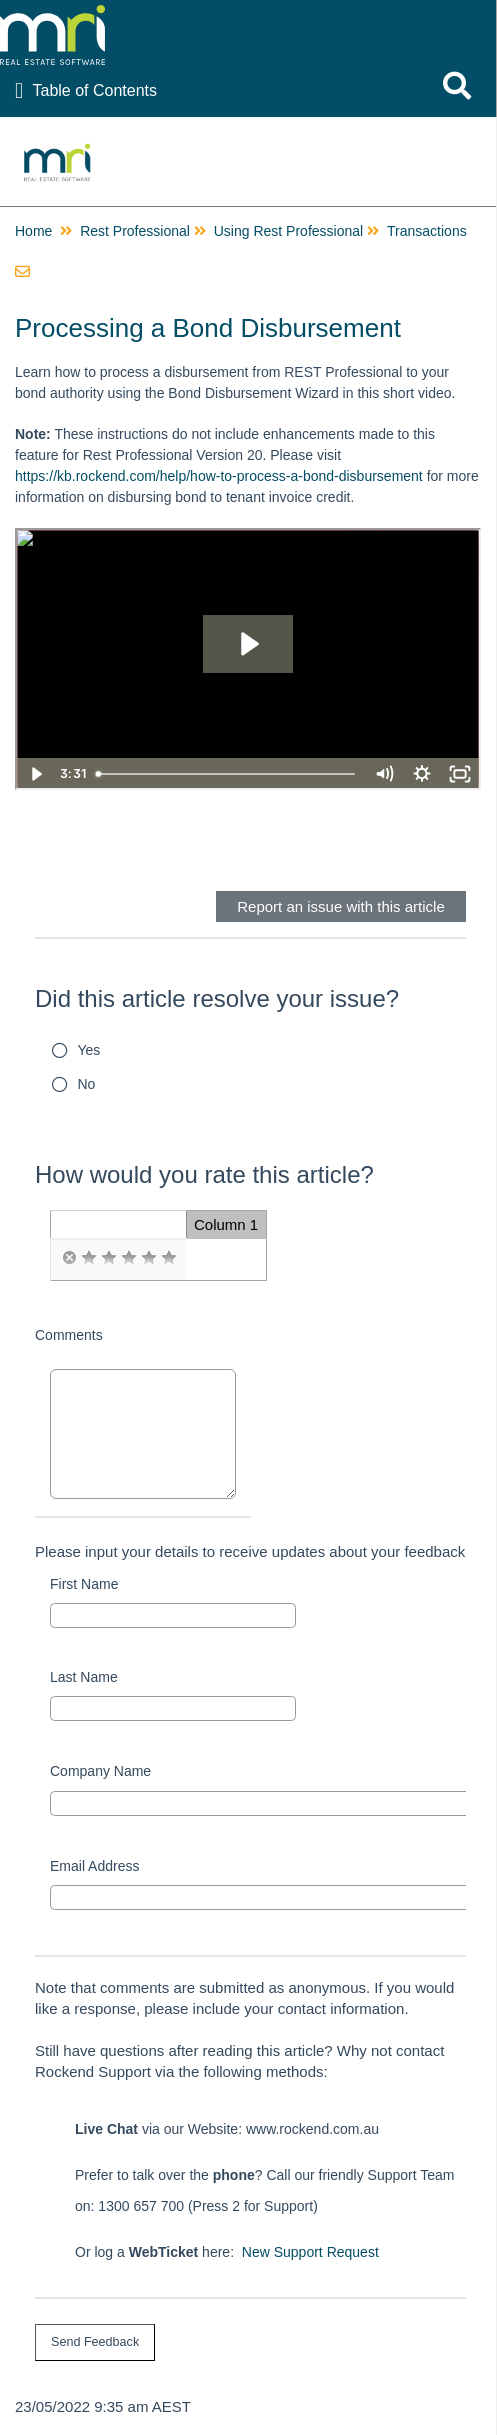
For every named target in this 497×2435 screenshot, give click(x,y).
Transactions (427, 231)
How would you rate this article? (204, 1174)
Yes (89, 1050)
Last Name (84, 1677)
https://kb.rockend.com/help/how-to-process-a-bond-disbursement (219, 476)
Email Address (94, 1866)
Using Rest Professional (288, 231)
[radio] (69, 1258)
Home (33, 231)
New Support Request (310, 2252)
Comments (69, 1335)
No (87, 1084)
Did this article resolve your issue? (217, 998)
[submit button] (95, 2342)
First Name (84, 1584)
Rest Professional (135, 231)
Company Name (100, 1771)
